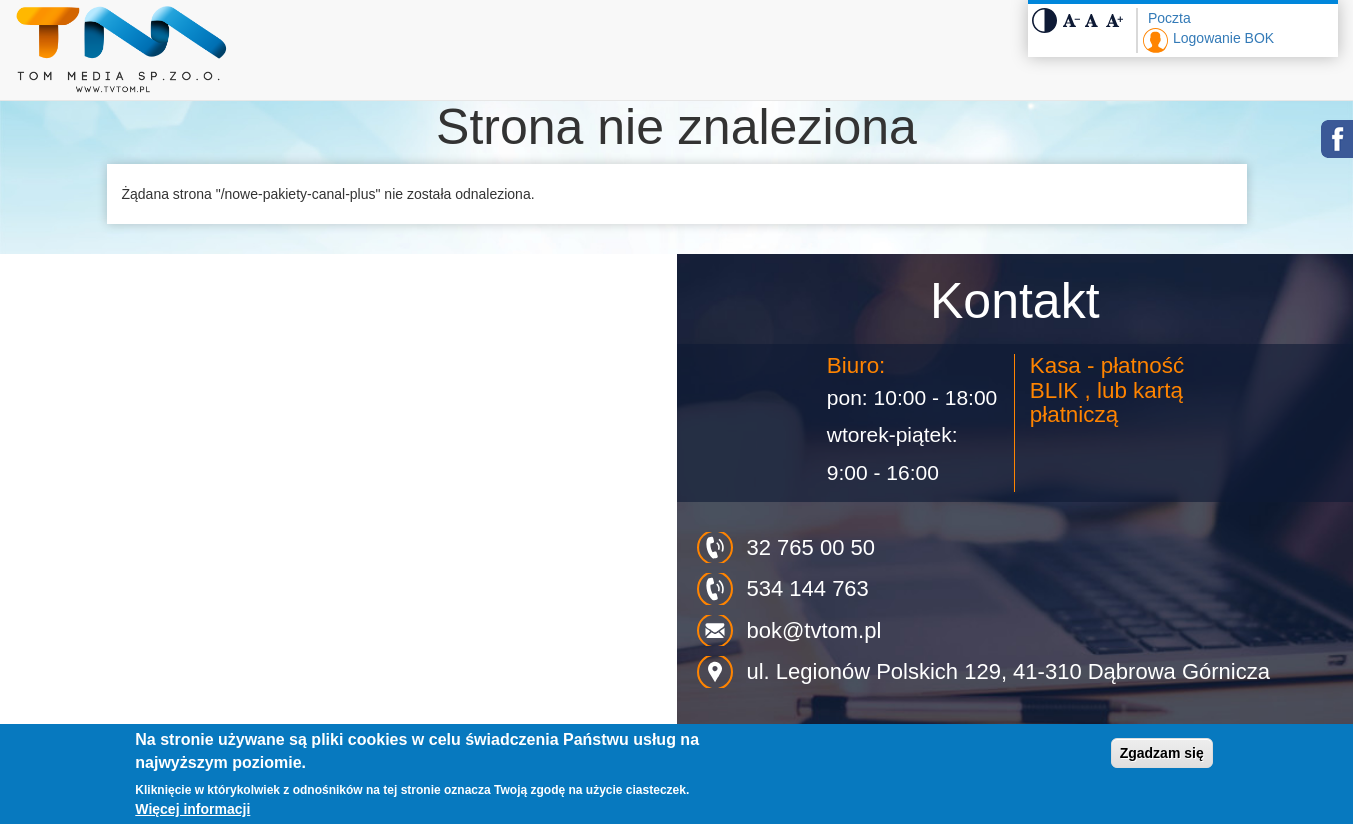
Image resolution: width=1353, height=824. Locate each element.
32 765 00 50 (811, 547)
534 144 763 (808, 588)
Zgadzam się (1162, 753)
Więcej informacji (192, 809)
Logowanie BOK (1223, 38)
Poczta (1169, 18)
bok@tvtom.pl (814, 630)
